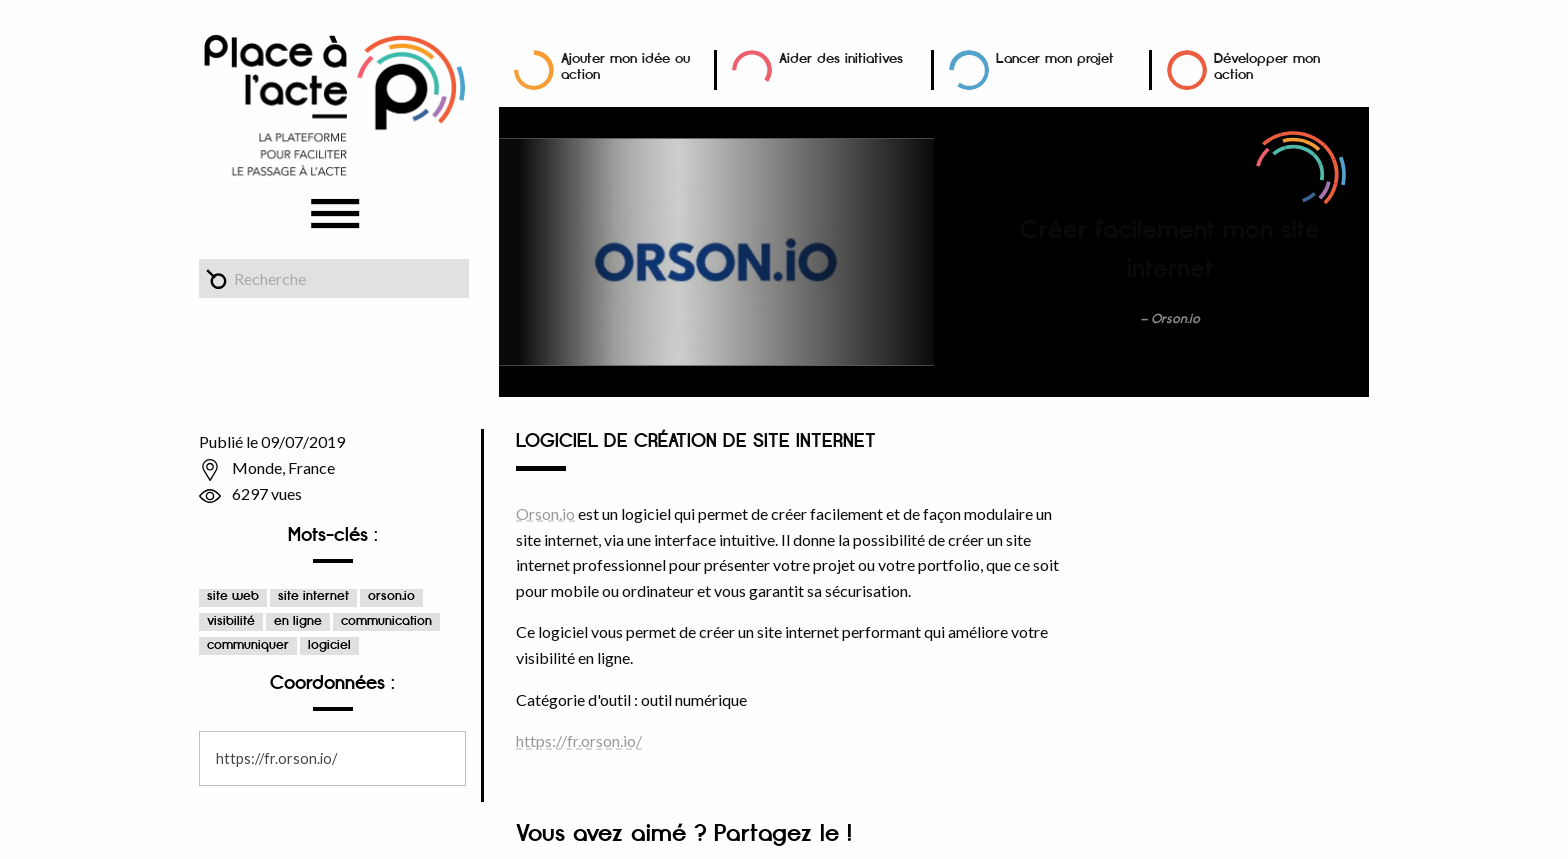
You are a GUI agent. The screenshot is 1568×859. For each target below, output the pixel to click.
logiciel (329, 645)
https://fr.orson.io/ (276, 758)
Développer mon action (1267, 66)
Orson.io (545, 513)
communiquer (248, 645)
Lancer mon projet (1055, 58)
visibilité (231, 621)
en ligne (298, 621)
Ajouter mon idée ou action (625, 66)
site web (233, 596)
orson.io (391, 596)
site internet (313, 596)
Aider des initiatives (841, 58)
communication (386, 621)
